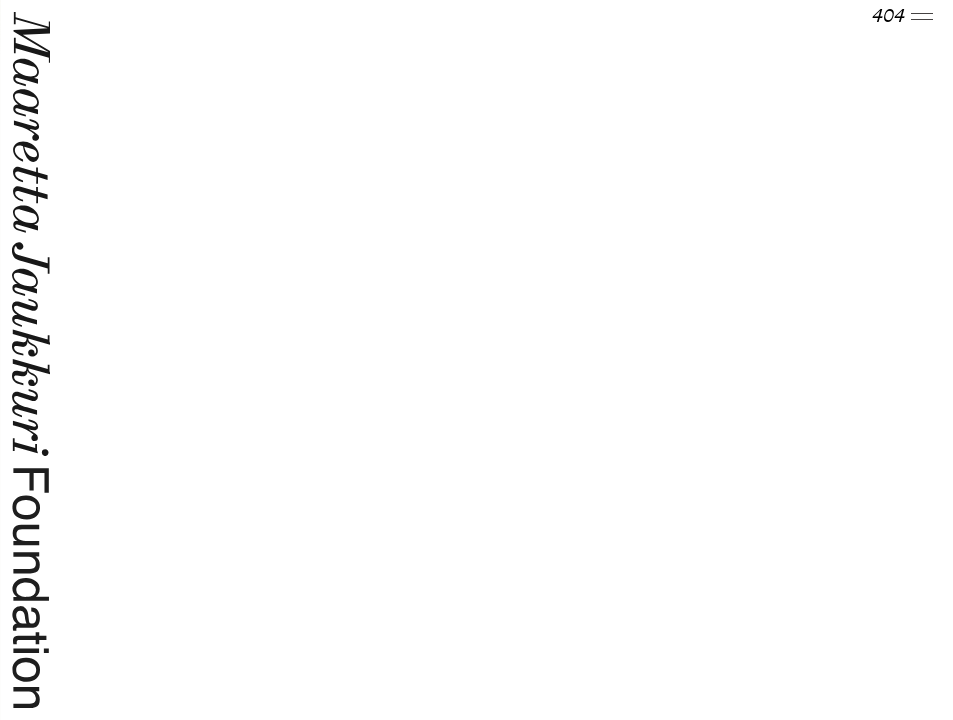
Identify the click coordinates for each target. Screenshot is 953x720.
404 (902, 17)
